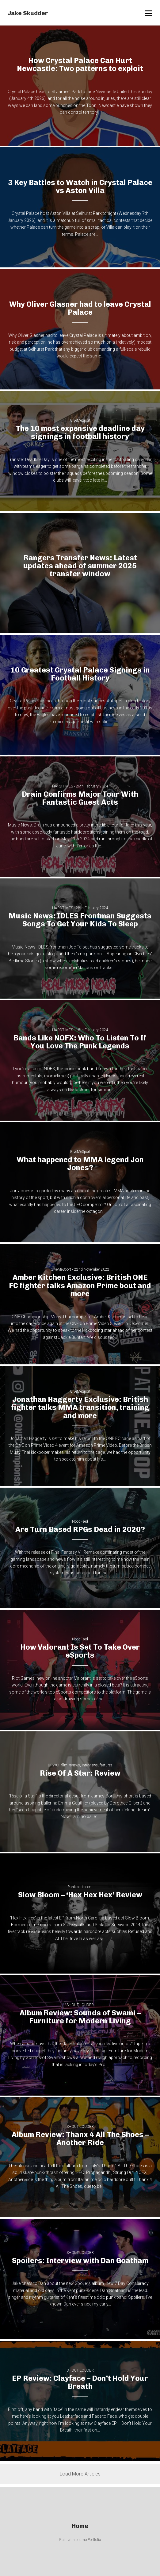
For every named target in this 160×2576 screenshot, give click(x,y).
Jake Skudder (28, 13)
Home (80, 2526)
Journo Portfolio (88, 2540)
